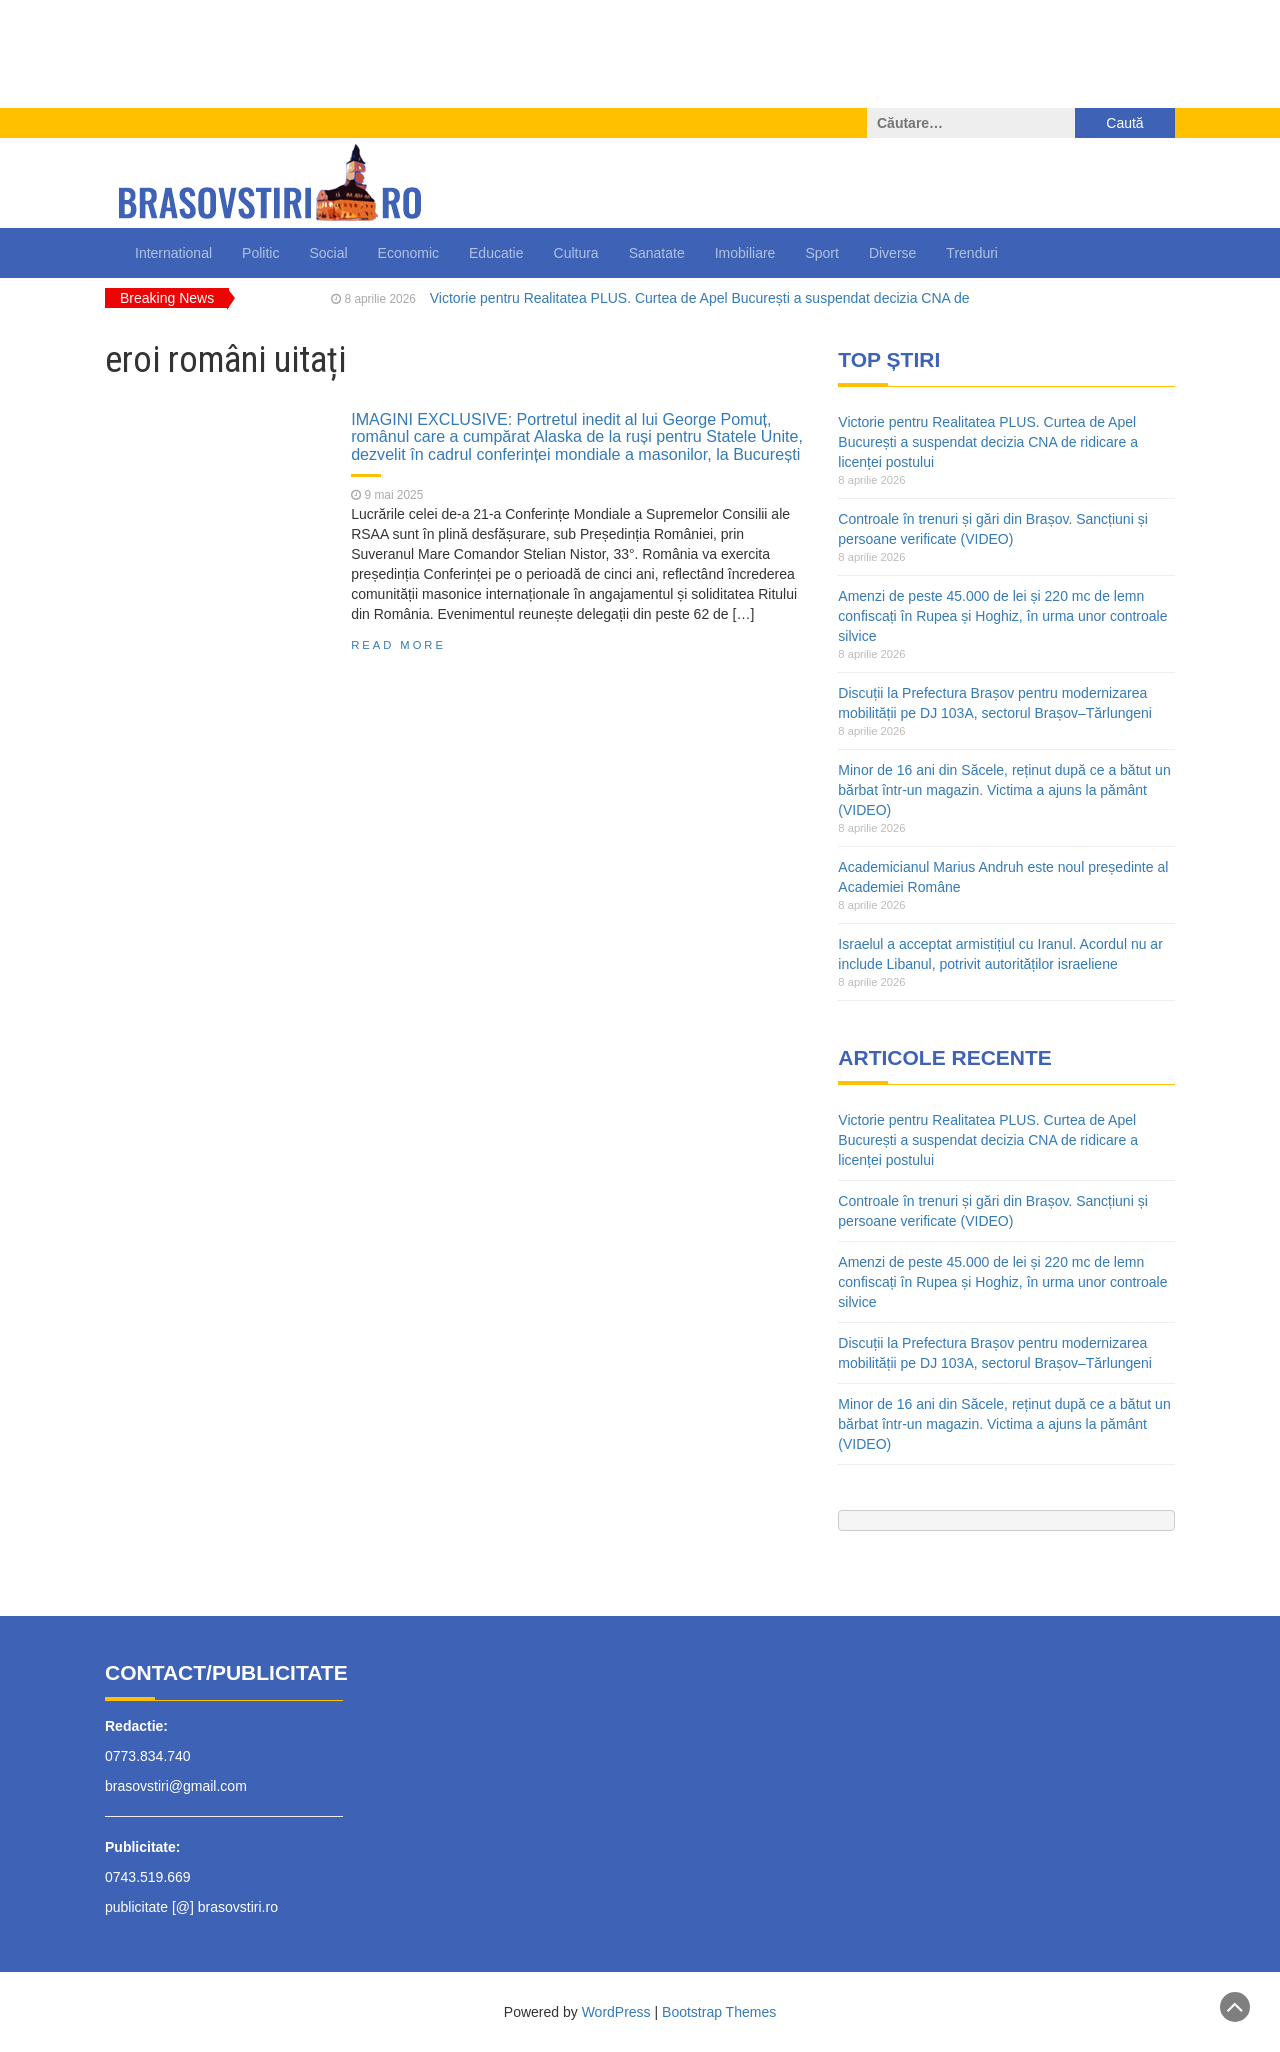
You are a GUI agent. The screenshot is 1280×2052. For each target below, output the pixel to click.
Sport (821, 253)
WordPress (616, 2012)
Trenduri (972, 253)
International (173, 253)
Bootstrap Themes (719, 2012)
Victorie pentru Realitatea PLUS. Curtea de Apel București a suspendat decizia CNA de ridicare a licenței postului (988, 442)
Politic (260, 253)
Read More (398, 645)
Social (328, 253)
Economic (408, 253)
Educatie (496, 253)
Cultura (576, 253)
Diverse (892, 253)
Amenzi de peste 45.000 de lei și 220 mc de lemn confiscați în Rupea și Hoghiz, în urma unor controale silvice (1002, 616)
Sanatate (657, 253)
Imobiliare (745, 253)
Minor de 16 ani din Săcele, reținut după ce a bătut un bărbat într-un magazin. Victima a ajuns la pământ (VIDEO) (1004, 790)
